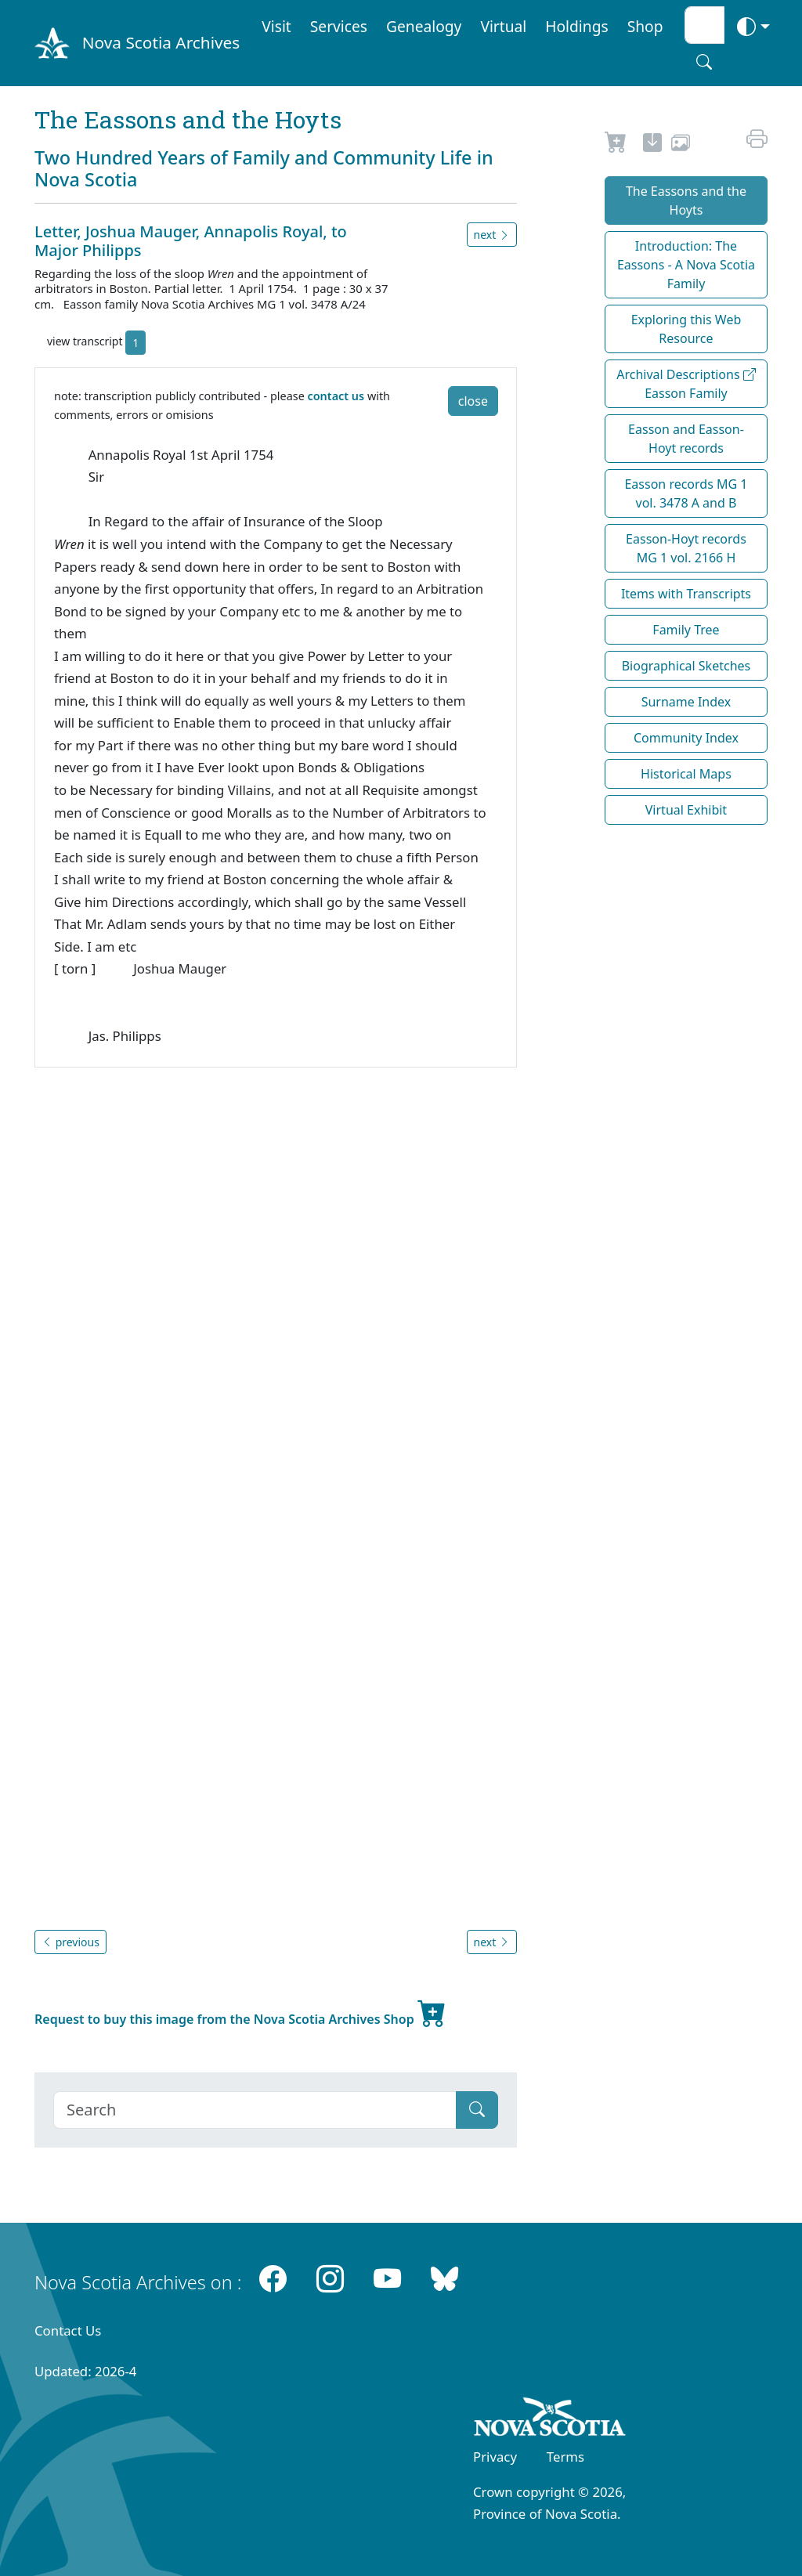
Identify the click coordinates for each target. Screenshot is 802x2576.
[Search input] (704, 25)
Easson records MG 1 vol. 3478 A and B (685, 493)
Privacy (495, 2457)
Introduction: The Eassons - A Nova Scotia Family (686, 264)
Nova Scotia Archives (161, 42)
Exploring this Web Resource (686, 329)
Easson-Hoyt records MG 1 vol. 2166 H (686, 548)
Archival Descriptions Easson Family (686, 384)
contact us (336, 395)
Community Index (686, 737)
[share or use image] (680, 145)
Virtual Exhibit (686, 809)
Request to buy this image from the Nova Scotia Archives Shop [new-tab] (240, 2012)
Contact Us (67, 2330)
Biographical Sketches (686, 665)
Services (338, 26)
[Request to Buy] (616, 145)
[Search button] (704, 62)
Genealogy (423, 26)
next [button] (492, 234)
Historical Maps (686, 773)
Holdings (576, 26)
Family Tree (685, 629)
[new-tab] (652, 145)
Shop (645, 26)
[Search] (255, 2110)
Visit (276, 26)
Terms (565, 2457)
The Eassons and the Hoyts (686, 200)
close (473, 401)
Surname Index (686, 701)
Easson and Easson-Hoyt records (686, 439)
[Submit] (477, 2110)
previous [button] (70, 1942)
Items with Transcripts (686, 593)
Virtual (503, 26)
